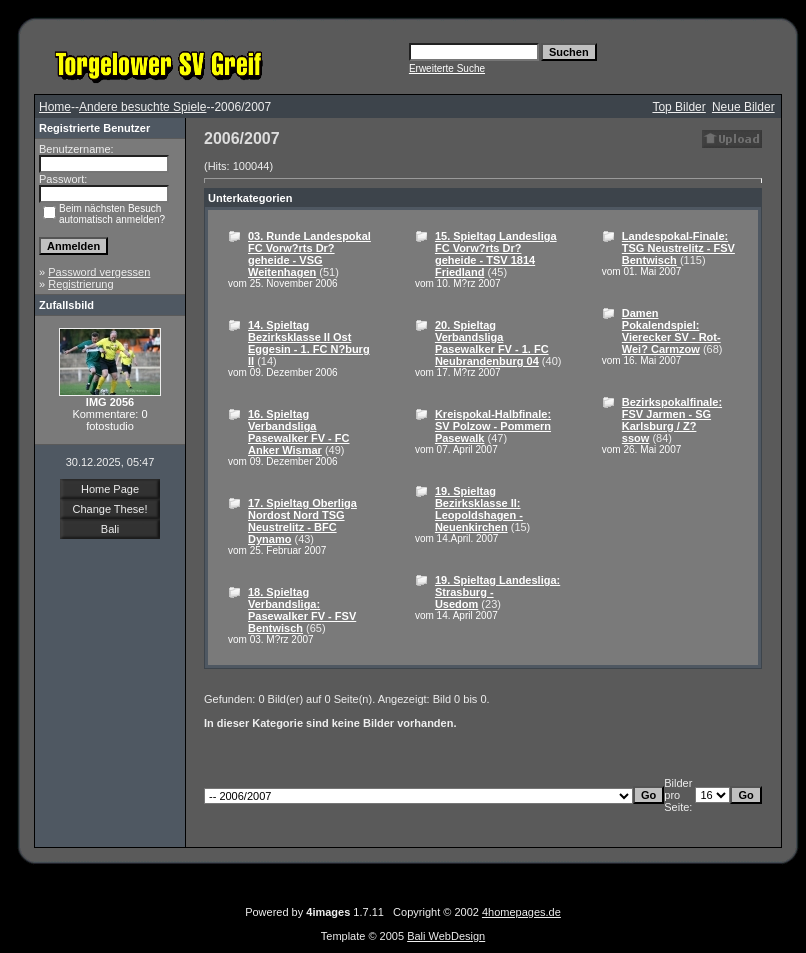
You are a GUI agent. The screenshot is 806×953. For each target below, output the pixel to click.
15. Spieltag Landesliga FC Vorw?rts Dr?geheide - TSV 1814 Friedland (496, 254)
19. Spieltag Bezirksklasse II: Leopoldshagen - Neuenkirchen (479, 509)
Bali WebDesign (446, 936)
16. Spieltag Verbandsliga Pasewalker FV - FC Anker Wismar (299, 432)
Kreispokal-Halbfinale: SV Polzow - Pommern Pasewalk (493, 426)
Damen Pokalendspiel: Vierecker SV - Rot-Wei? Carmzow (671, 331)
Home (55, 107)
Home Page (110, 489)
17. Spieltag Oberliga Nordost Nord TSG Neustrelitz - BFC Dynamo (302, 521)
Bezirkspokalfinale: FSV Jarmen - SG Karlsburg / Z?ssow (672, 420)
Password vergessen (99, 272)
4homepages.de (521, 912)
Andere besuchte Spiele (142, 107)
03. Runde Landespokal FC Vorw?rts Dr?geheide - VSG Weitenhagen (309, 254)
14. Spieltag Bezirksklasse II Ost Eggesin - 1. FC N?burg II (309, 343)
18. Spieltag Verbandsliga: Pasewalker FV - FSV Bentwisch (302, 610)
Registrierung (80, 284)
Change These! (109, 509)
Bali (110, 529)
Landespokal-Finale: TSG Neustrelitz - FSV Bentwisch (678, 248)
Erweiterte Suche (447, 68)
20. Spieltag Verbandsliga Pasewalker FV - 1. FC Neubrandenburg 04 (492, 343)
